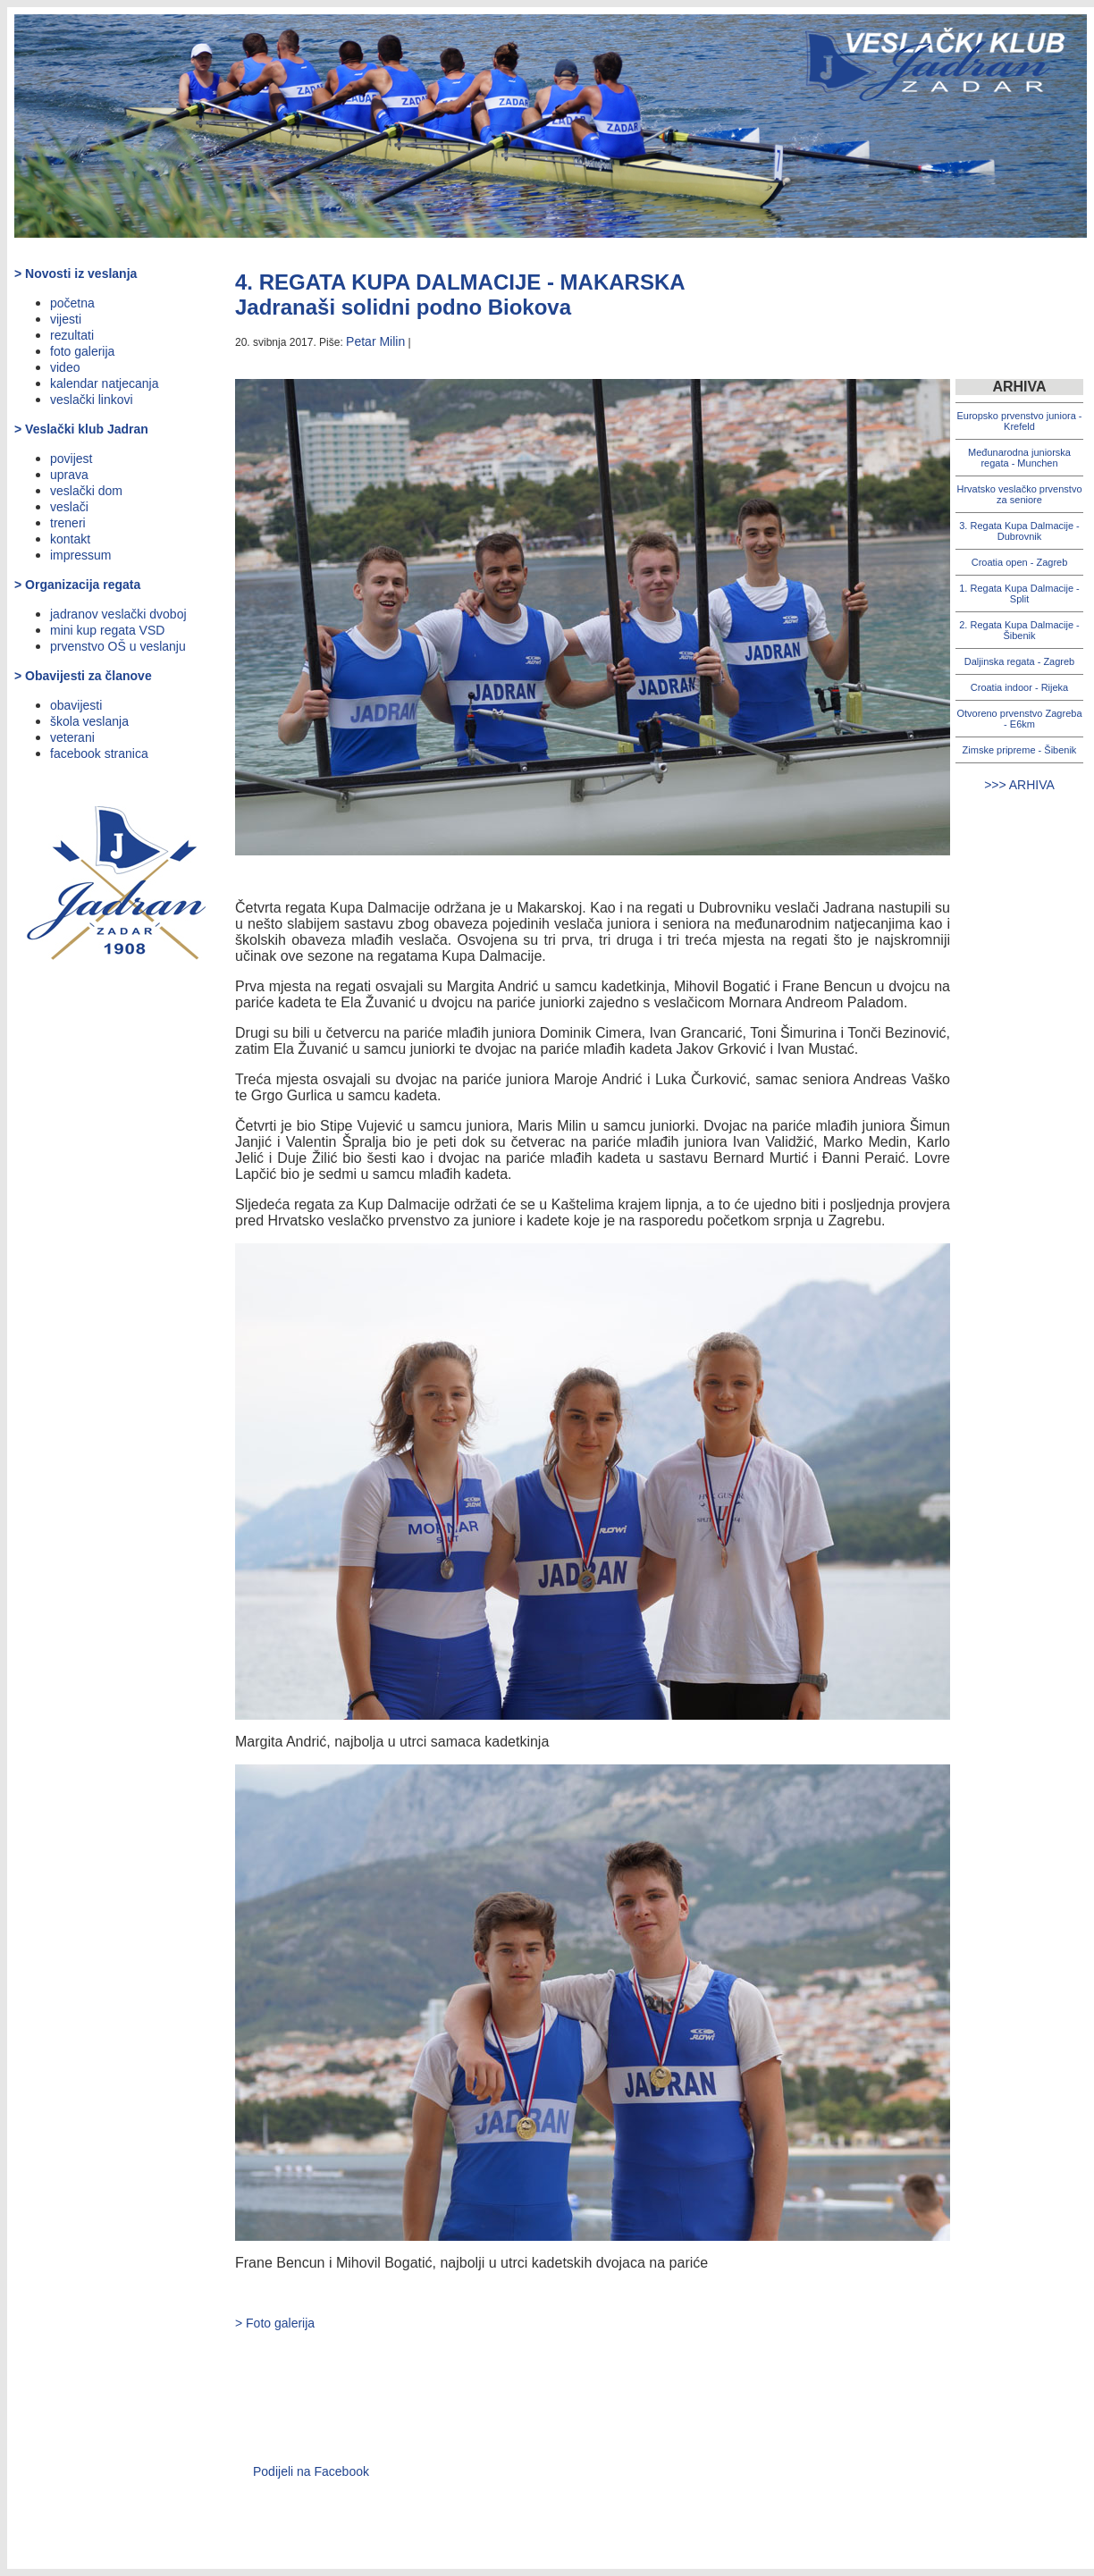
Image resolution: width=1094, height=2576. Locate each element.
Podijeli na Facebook (311, 2471)
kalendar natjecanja (104, 383)
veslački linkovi (91, 399)
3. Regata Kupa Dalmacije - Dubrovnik (1019, 531)
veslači (69, 507)
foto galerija (82, 351)
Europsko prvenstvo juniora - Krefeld (1018, 421)
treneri (68, 523)
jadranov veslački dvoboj (118, 614)
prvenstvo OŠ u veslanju (118, 646)
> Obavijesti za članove (83, 676)
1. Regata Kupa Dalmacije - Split (1019, 593)
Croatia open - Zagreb (1020, 562)
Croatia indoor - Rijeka (1019, 687)
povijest (71, 458)
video (65, 367)
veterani (72, 737)
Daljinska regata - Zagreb (1019, 661)
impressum (80, 555)
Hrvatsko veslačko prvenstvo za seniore (1019, 494)
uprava (69, 474)
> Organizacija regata (77, 584)
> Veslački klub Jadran (81, 429)
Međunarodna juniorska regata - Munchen (1019, 457)
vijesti (65, 319)
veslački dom (86, 491)
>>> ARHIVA (1019, 785)
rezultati (72, 335)
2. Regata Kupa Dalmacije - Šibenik (1019, 630)
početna (72, 303)
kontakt (70, 539)
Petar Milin (375, 341)
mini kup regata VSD (107, 630)
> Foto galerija (275, 2323)
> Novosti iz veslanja (75, 273)
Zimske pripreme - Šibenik (1020, 750)
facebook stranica (99, 753)
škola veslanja (89, 721)
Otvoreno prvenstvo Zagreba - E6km (1018, 718)
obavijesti (76, 705)
